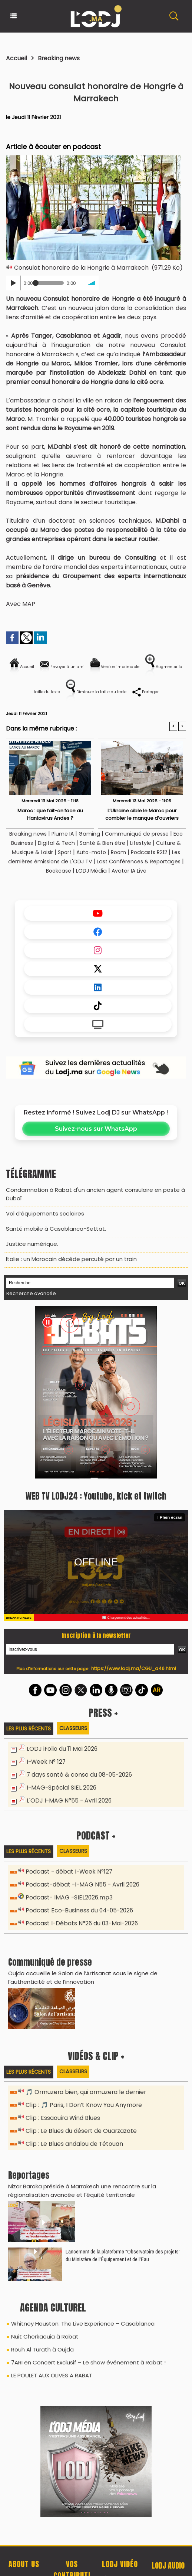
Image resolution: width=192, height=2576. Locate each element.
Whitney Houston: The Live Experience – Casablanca (78, 2328)
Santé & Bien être (123, 845)
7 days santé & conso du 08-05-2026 (78, 1782)
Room (163, 854)
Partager (107, 702)
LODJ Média (143, 873)
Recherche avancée (29, 1300)
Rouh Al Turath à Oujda (41, 2352)
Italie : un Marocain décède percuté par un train (68, 1266)
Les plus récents (29, 1735)
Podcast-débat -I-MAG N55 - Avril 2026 (80, 1892)
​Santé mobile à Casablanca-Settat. (52, 1237)
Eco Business (29, 845)
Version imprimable (146, 662)
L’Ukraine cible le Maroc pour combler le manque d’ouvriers (142, 815)
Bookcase (106, 873)
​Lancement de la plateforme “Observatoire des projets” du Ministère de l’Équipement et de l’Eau (123, 2260)
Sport (104, 854)
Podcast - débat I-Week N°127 (67, 1879)
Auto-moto (134, 854)
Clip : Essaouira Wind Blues (61, 2124)
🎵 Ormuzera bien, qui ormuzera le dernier (83, 2099)
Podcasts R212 (33, 863)
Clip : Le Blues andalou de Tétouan (73, 2150)
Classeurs (77, 1735)
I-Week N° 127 (45, 1769)
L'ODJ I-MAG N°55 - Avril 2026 (66, 1807)
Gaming (96, 836)
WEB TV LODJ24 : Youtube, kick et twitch (96, 1501)
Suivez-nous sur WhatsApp (96, 1140)
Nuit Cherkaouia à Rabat (42, 2340)
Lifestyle (166, 845)
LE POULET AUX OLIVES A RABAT (49, 2377)
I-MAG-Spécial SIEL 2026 (59, 1794)
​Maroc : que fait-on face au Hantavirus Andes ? (50, 815)
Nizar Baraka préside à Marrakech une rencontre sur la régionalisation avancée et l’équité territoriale (78, 2196)
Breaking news (63, 58)
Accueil (17, 58)
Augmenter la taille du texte (59, 684)
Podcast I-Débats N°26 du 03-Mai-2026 (79, 1931)
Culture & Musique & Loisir (54, 854)
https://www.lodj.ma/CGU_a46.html (133, 1675)
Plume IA (67, 836)
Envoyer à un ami (76, 662)
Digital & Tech (73, 845)
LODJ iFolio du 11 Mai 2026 (60, 1756)
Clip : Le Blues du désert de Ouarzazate (80, 2137)
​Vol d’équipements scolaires (42, 1223)
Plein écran (172, 1523)
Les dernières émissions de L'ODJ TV (111, 863)
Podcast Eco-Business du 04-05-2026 (77, 1918)
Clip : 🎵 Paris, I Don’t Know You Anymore (81, 2111)
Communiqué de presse (147, 836)
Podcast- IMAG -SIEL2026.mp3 (66, 1905)
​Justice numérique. (31, 1251)
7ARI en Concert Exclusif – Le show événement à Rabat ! (84, 2364)
